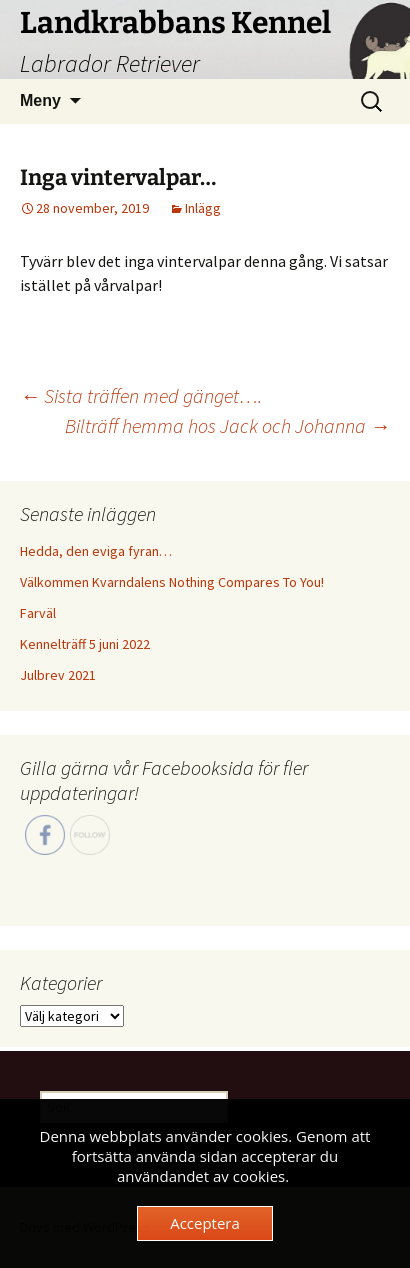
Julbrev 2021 (58, 675)
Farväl (38, 613)
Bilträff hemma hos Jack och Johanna (227, 425)
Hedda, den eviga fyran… (96, 551)
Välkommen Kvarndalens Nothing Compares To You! (172, 582)
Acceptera (205, 1223)
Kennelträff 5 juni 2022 (85, 644)
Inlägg (203, 208)
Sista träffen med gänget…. (141, 395)
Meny (40, 100)
